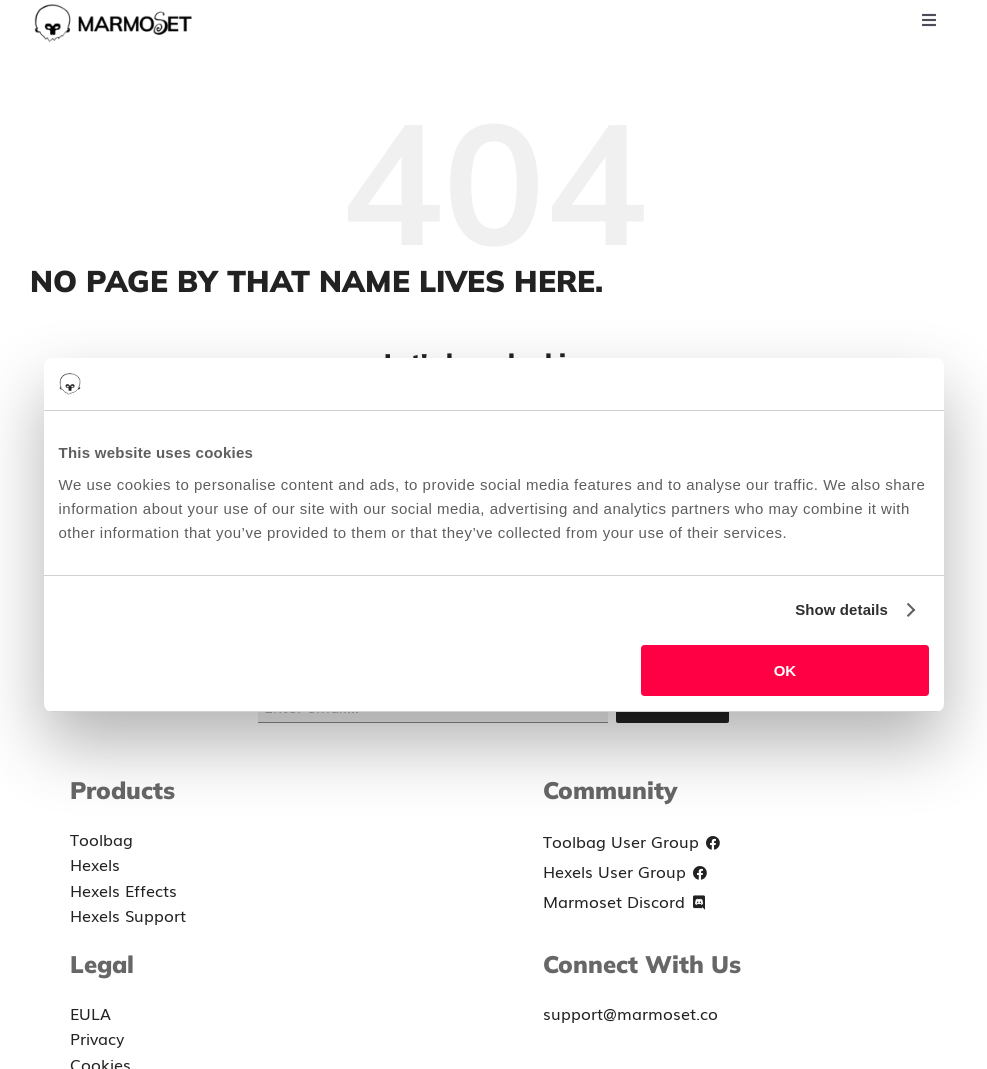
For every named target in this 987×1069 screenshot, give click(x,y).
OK (785, 670)
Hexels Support (128, 915)
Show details (841, 609)
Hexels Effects (123, 890)
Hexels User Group (628, 873)
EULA (90, 1013)
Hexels (95, 864)
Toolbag (101, 839)
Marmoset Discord (628, 903)
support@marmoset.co (630, 1013)
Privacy (97, 1038)
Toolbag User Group (635, 843)
